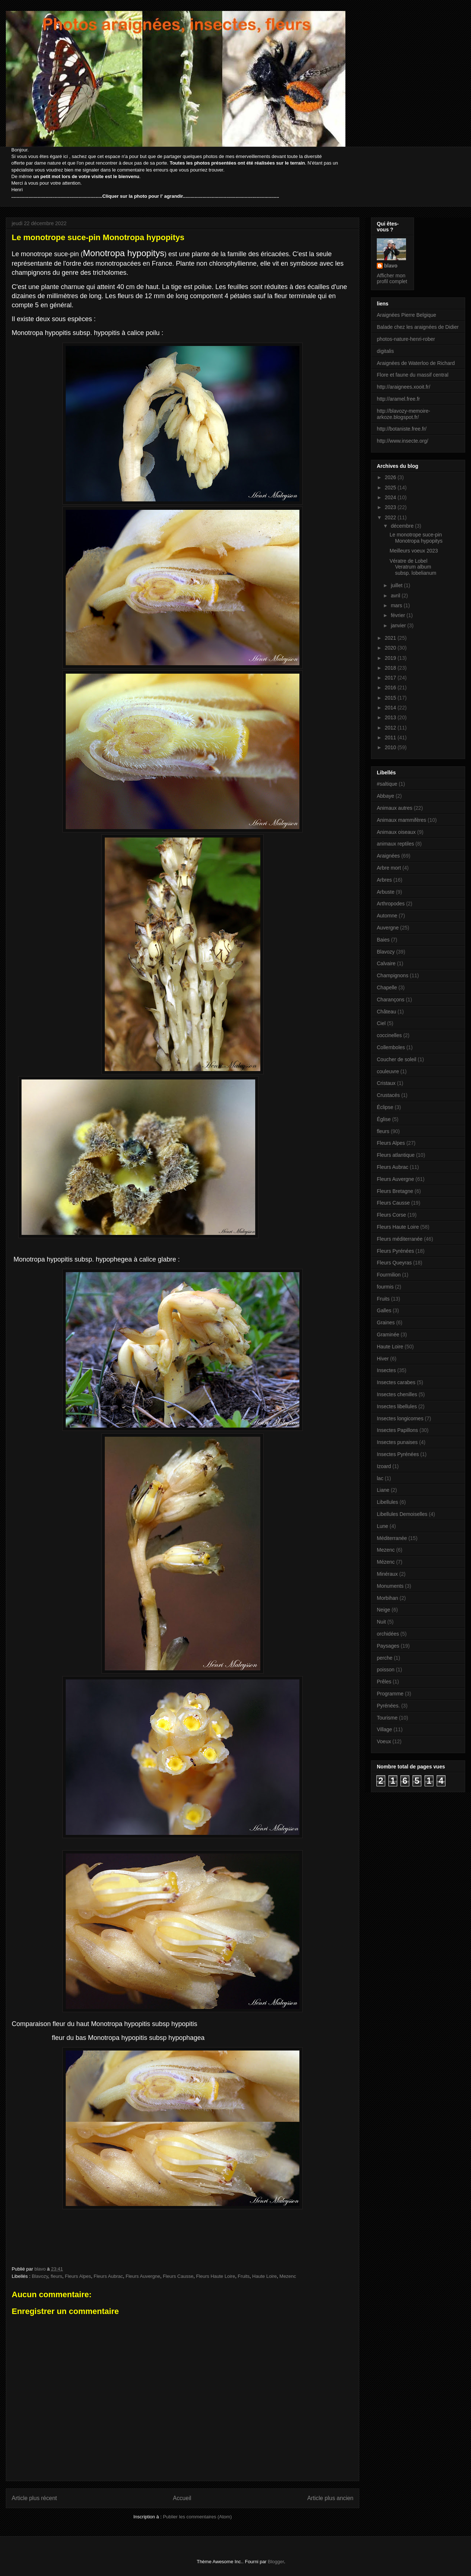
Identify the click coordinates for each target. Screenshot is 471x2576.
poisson (385, 1669)
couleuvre (388, 1071)
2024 (391, 497)
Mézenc (386, 1562)
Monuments (390, 1586)
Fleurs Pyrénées (395, 1251)
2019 (391, 658)
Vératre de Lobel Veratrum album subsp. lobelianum (413, 567)
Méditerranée (392, 1538)
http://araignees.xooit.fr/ (403, 387)
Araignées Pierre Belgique (406, 315)
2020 (391, 648)
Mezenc (287, 2276)
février (398, 615)
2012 (391, 728)
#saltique (387, 784)
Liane (383, 1490)
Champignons (392, 975)
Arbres (384, 880)
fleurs (56, 2276)
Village (384, 1729)
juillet (397, 585)
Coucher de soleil (396, 1059)
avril (396, 595)
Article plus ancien (330, 2498)
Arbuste (385, 892)
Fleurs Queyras (394, 1263)
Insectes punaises (397, 1442)
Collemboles (391, 1047)
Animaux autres (394, 808)
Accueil (182, 2498)
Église (384, 1119)
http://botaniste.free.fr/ (401, 429)
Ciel (381, 1023)
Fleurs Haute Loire (215, 2276)
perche (384, 1658)
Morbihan (387, 1598)
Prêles (384, 1681)
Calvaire (386, 963)
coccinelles (389, 1035)
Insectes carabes (396, 1382)
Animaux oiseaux (396, 832)
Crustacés (388, 1095)
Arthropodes (391, 903)
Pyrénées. (388, 1706)
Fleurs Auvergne (143, 2276)
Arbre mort (389, 868)
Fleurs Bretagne (395, 1191)
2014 (391, 708)
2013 (391, 717)
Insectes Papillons (397, 1430)
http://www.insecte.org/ (402, 441)
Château (386, 1011)
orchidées (388, 1634)
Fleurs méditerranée (399, 1239)
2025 (391, 487)
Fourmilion (389, 1275)
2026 (391, 477)
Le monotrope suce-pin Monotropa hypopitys (416, 538)
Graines (386, 1322)
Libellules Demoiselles (402, 1514)
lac (380, 1478)
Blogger (276, 2561)
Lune (382, 1526)
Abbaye (385, 796)
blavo (391, 266)
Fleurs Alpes (78, 2276)
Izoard (384, 1466)
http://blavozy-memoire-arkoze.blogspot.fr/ (403, 414)
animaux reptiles (395, 844)
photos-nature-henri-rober (406, 339)
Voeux (384, 1741)
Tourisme (387, 1718)
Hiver (383, 1359)
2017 (391, 678)
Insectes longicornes (400, 1418)
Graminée (388, 1334)
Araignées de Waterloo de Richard (416, 363)
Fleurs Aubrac (108, 2276)
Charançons (391, 999)
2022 (391, 517)
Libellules (387, 1502)
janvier (399, 625)
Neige (383, 1610)
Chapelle (387, 987)
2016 (391, 687)
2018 (391, 668)
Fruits (244, 2276)
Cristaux (386, 1083)
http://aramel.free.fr (398, 399)
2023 (391, 507)
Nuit (381, 1622)
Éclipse (385, 1107)
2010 (391, 747)
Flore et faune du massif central (412, 375)
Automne (387, 916)
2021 (391, 638)
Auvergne (388, 928)
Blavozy (40, 2276)
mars (397, 605)
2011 (391, 737)
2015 (391, 698)
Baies (383, 940)
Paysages (388, 1646)
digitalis (385, 351)
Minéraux (387, 1574)
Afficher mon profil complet (392, 278)
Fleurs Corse (391, 1215)
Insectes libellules (397, 1406)
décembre (403, 526)
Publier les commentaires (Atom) (197, 2516)
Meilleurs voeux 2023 (414, 551)
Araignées (388, 856)
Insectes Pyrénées (398, 1454)
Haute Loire (264, 2276)
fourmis (385, 1287)
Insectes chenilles (397, 1394)
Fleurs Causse (178, 2276)
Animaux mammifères (401, 820)
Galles (384, 1310)
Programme (390, 1694)
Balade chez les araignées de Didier (418, 327)
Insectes (386, 1370)
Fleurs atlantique (396, 1155)
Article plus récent (34, 2498)
